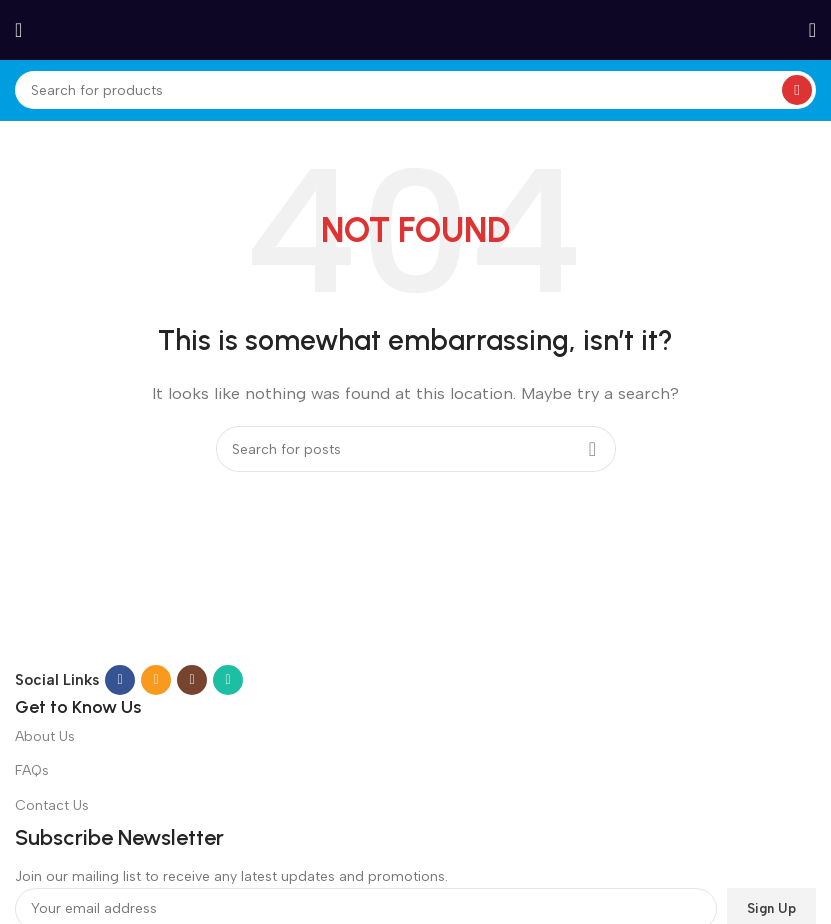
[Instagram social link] (192, 680)
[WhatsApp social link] (228, 680)
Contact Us (52, 805)
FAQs (32, 770)
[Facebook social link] (120, 680)
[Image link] (271, 623)
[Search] (415, 90)
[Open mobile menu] (18, 30)
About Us (45, 736)
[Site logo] (416, 29)
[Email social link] (156, 680)
